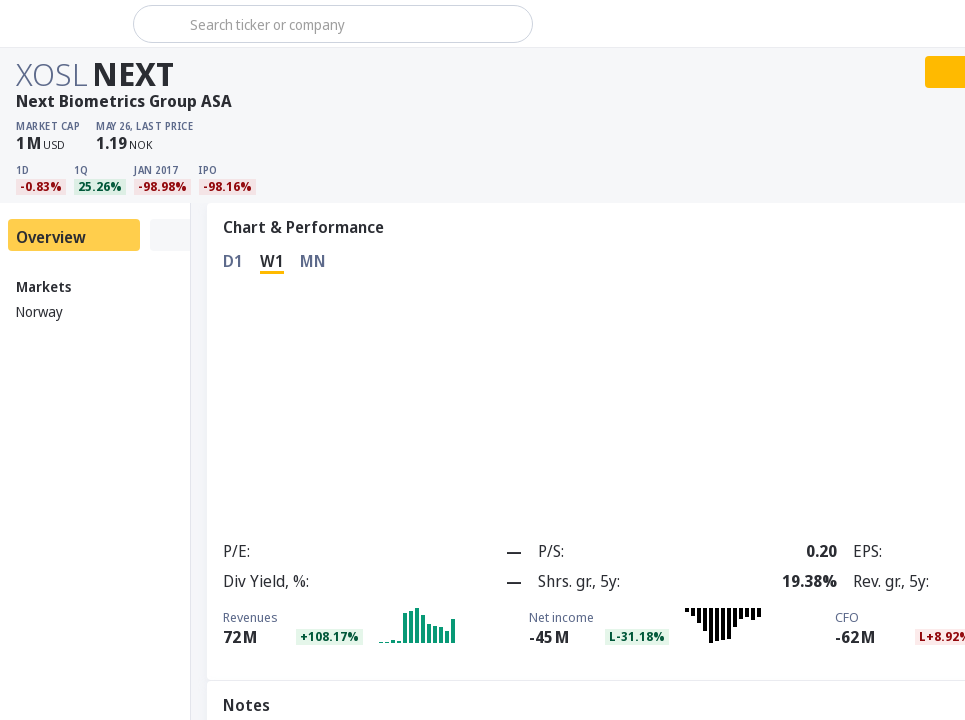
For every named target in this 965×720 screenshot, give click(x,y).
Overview (51, 237)
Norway (39, 311)
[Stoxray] (64, 24)
